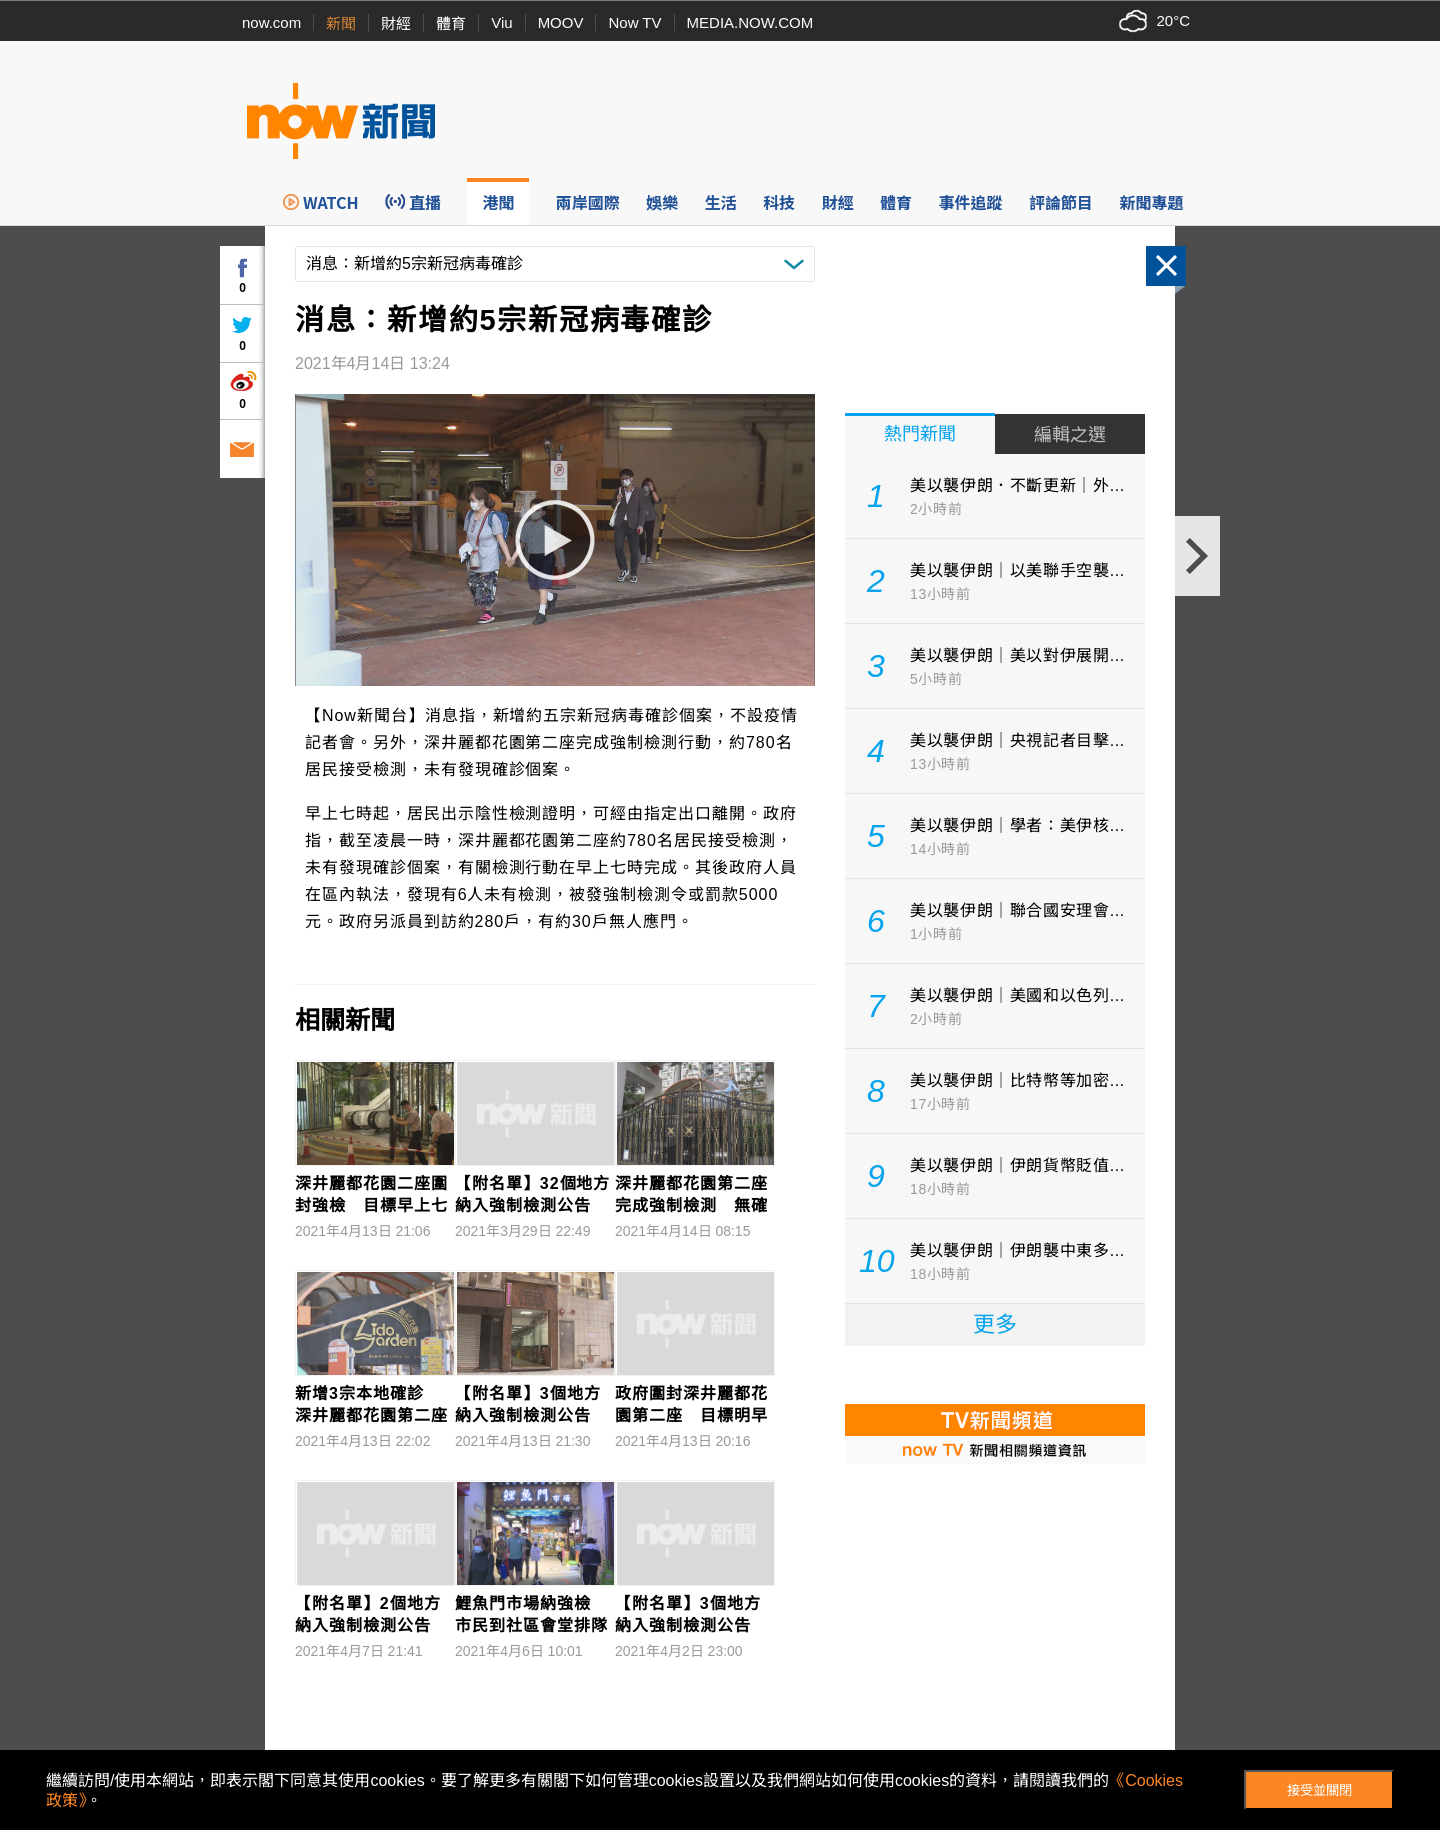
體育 (451, 23)
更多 (995, 1324)
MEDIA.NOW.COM (750, 22)
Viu (501, 22)
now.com (271, 22)
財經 (396, 23)
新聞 (341, 23)
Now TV (634, 22)
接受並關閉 (1319, 1790)
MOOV (561, 22)
